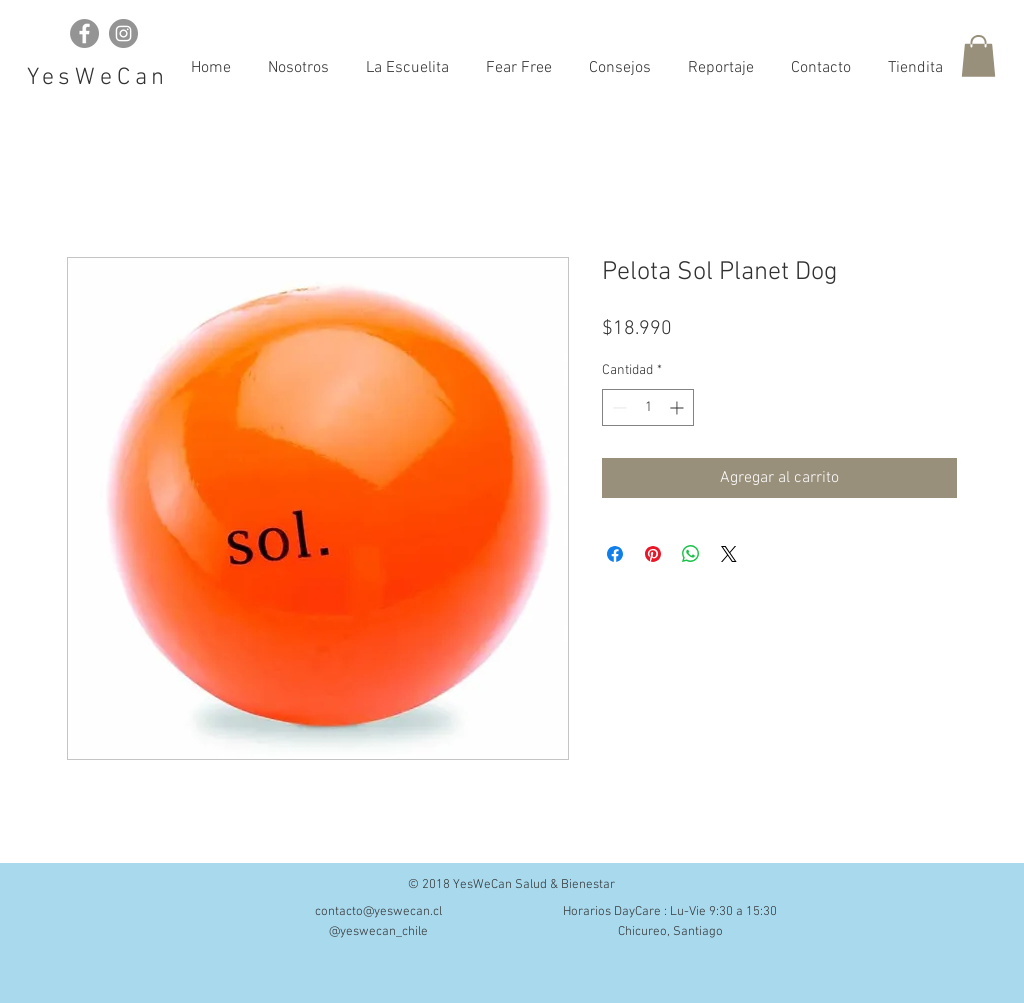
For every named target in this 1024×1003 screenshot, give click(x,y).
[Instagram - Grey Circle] (123, 33)
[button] (978, 56)
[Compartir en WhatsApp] (691, 554)
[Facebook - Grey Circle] (84, 33)
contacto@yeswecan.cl (378, 912)
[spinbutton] (648, 407)
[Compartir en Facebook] (615, 554)
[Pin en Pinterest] (653, 554)
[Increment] (678, 407)
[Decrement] (617, 407)
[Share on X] (729, 554)
